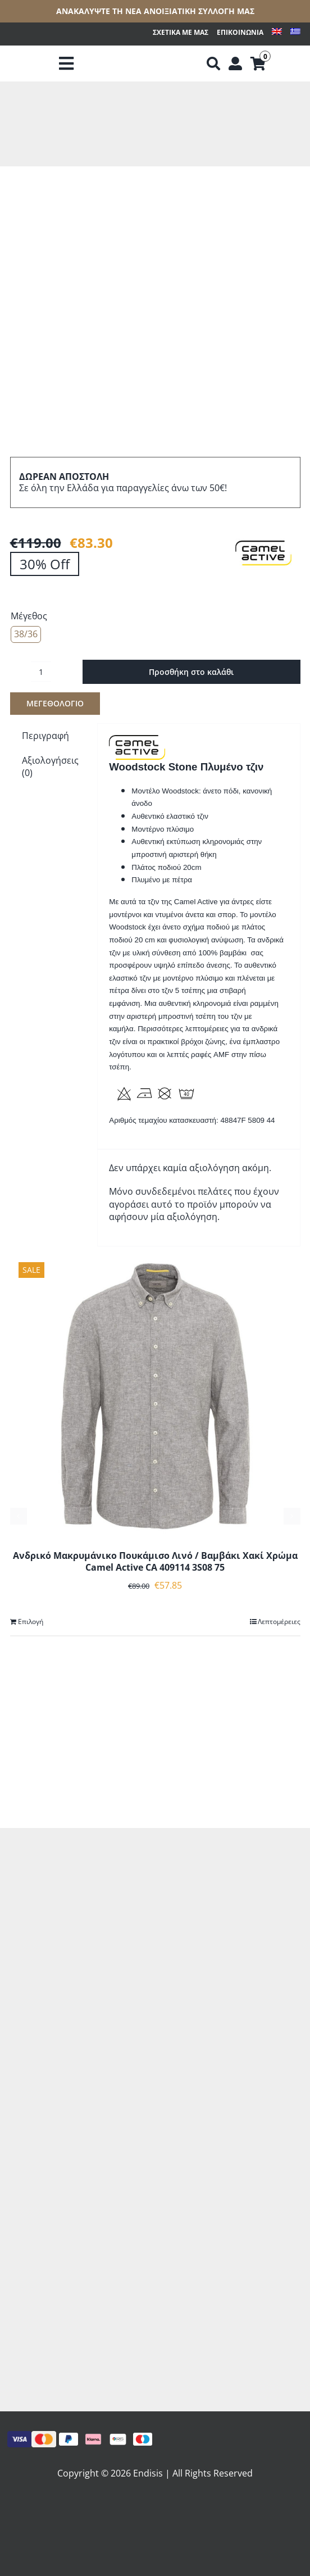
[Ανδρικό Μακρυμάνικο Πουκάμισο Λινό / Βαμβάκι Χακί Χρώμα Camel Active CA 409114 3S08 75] (155, 1396)
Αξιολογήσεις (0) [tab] (50, 766)
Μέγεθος (29, 616)
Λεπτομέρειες (279, 1621)
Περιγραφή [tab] (45, 735)
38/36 (26, 634)
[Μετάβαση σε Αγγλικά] (277, 33)
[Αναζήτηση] (213, 64)
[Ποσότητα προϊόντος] (41, 671)
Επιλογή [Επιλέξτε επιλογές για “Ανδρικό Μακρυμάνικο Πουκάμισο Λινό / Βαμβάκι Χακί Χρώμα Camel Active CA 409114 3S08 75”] (30, 1621)
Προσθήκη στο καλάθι (191, 671)
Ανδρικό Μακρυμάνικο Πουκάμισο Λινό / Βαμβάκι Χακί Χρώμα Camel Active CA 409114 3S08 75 (155, 1561)
